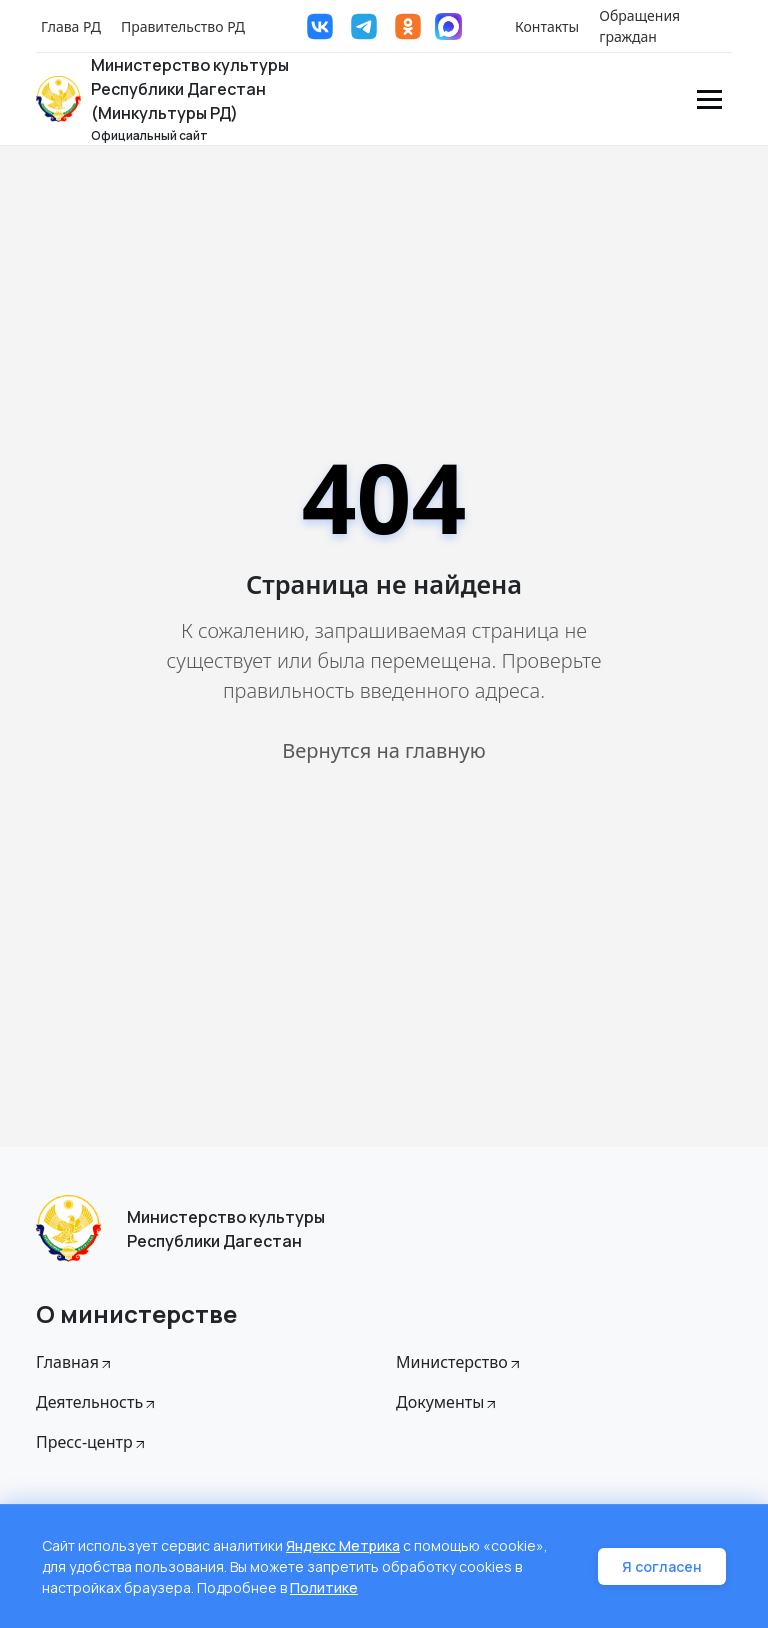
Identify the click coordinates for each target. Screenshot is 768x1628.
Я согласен (662, 1566)
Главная (75, 1362)
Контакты (547, 26)
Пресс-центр (92, 1442)
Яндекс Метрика (343, 1545)
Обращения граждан (639, 26)
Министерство (459, 1362)
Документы (447, 1402)
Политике (324, 1587)
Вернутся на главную (383, 750)
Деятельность (97, 1402)
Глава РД (71, 26)
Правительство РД (183, 26)
